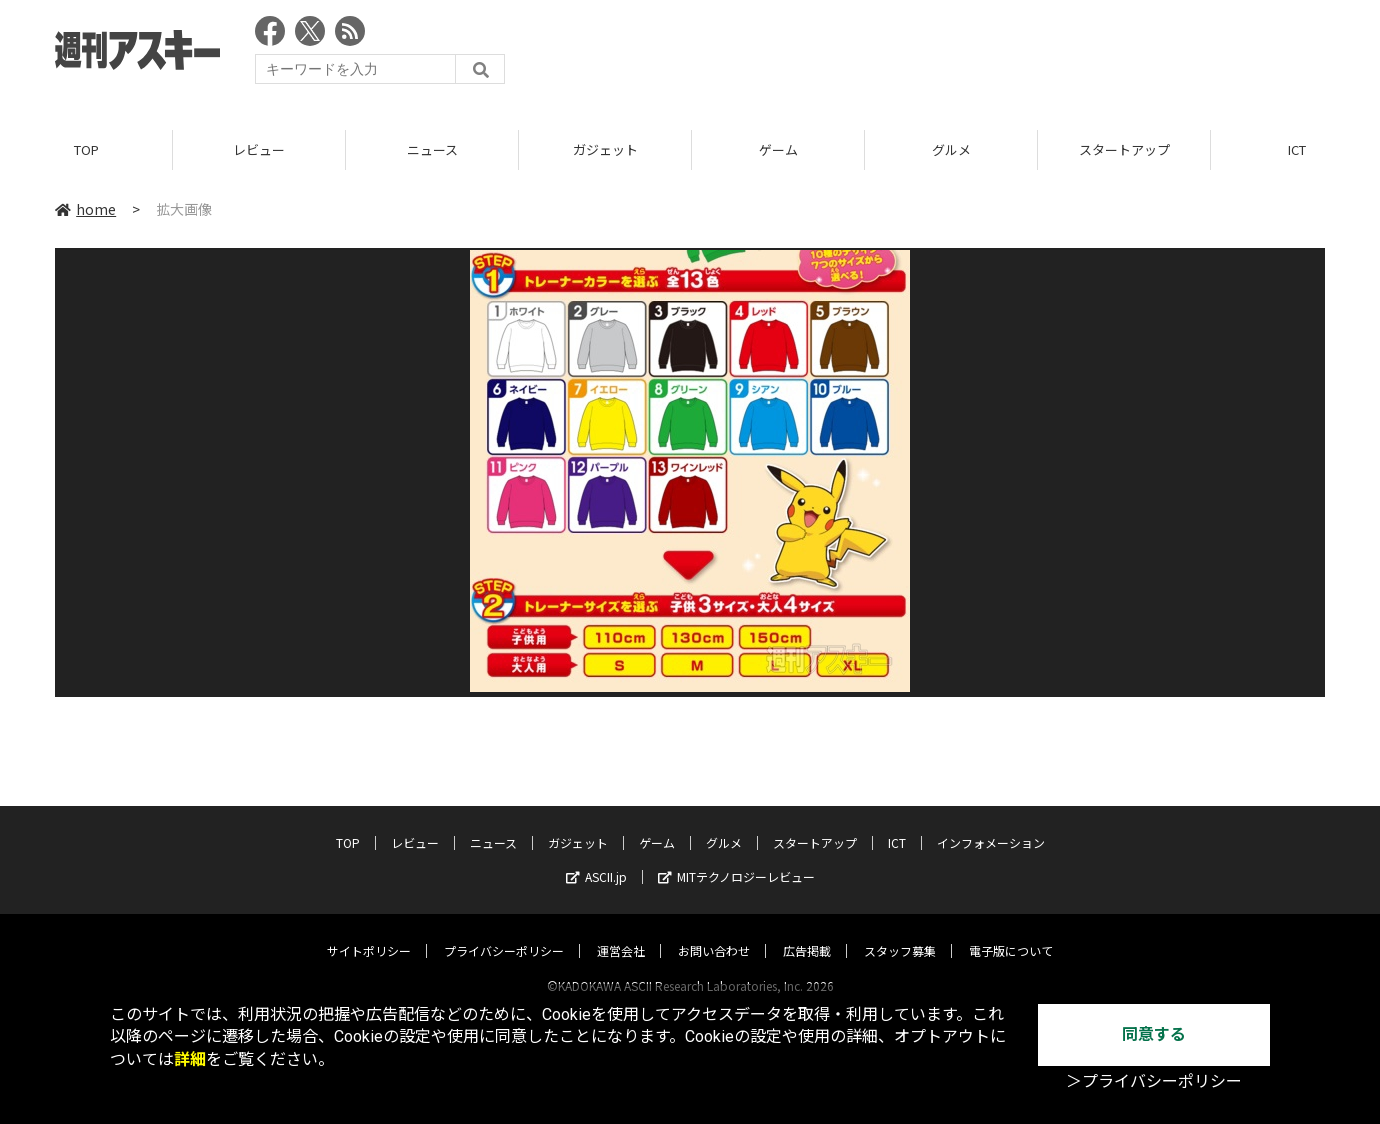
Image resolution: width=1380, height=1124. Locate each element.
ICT (897, 823)
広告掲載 (807, 931)
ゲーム (778, 149)
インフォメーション (991, 823)
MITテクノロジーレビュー (736, 857)
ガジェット (605, 149)
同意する (1154, 1034)
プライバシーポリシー (504, 931)
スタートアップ (1124, 149)
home (85, 209)
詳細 (190, 1059)
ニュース (432, 149)
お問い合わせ (714, 931)
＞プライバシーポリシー (1154, 1081)
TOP (86, 149)
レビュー (259, 149)
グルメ (951, 149)
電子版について (1011, 931)
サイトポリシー (369, 931)
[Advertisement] (961, 55)
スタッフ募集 (900, 931)
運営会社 (621, 931)
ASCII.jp (596, 857)
